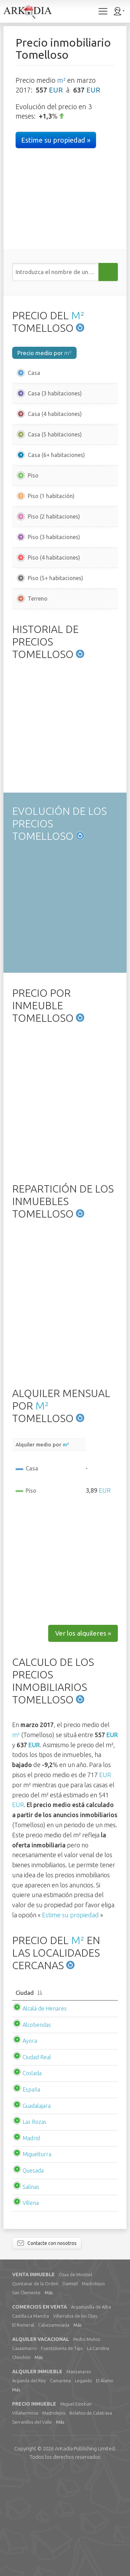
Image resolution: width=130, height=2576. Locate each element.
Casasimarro (24, 2452)
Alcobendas (37, 2129)
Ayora (30, 2145)
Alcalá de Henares (45, 2113)
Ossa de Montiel (75, 2378)
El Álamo (104, 2484)
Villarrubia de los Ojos (75, 2420)
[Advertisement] (65, 669)
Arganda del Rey (29, 2484)
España (31, 2194)
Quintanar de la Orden (35, 2387)
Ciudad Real (37, 2161)
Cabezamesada (53, 2429)
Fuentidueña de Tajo (62, 2452)
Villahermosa (25, 2517)
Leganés (83, 2484)
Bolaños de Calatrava (90, 2517)
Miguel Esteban (76, 2508)
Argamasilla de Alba (91, 2411)
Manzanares (79, 2475)
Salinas (31, 2291)
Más (49, 2396)
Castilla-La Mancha (30, 2420)
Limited (85, 2553)
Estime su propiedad (70, 2019)
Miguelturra (37, 2258)
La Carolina (98, 2452)
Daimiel (70, 2387)
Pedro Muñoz (86, 2443)
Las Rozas (34, 2226)
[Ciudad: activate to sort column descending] (65, 2097)
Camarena (60, 2484)
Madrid (31, 2242)
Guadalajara (37, 2210)
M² (77, 315)
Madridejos (93, 2387)
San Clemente (26, 2396)
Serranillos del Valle (32, 2526)
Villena (31, 2307)
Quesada (33, 2275)
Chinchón (21, 2461)
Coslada (32, 2177)
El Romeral (23, 2429)
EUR (56, 90)
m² (61, 80)
